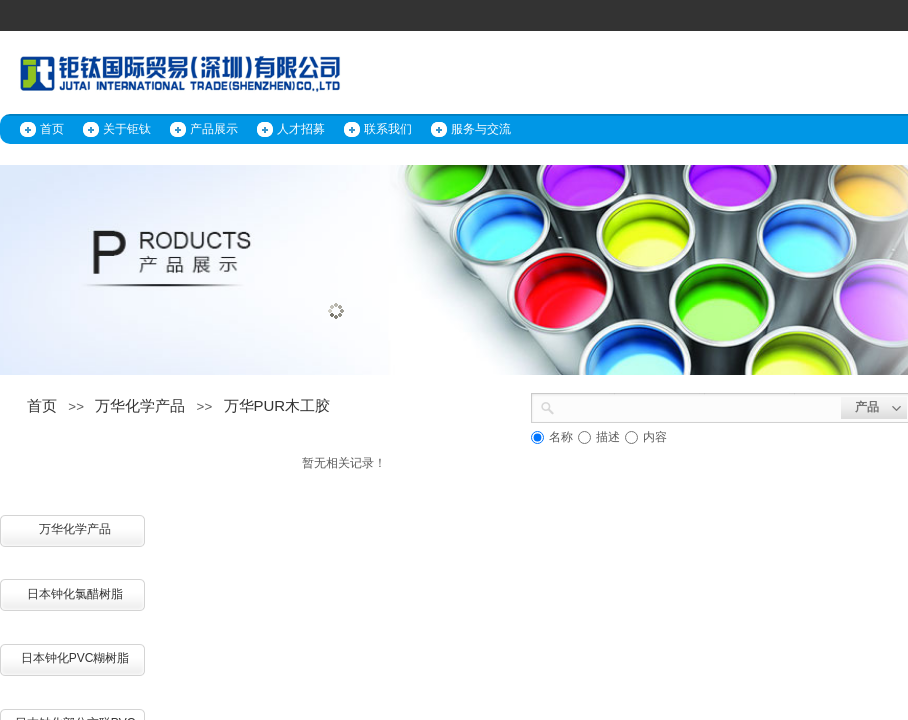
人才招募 (301, 129)
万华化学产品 (140, 405)
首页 (52, 129)
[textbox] (698, 406)
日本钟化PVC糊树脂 (75, 658)
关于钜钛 (127, 129)
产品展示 (214, 129)
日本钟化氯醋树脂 (75, 594)
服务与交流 (481, 129)
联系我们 (388, 129)
